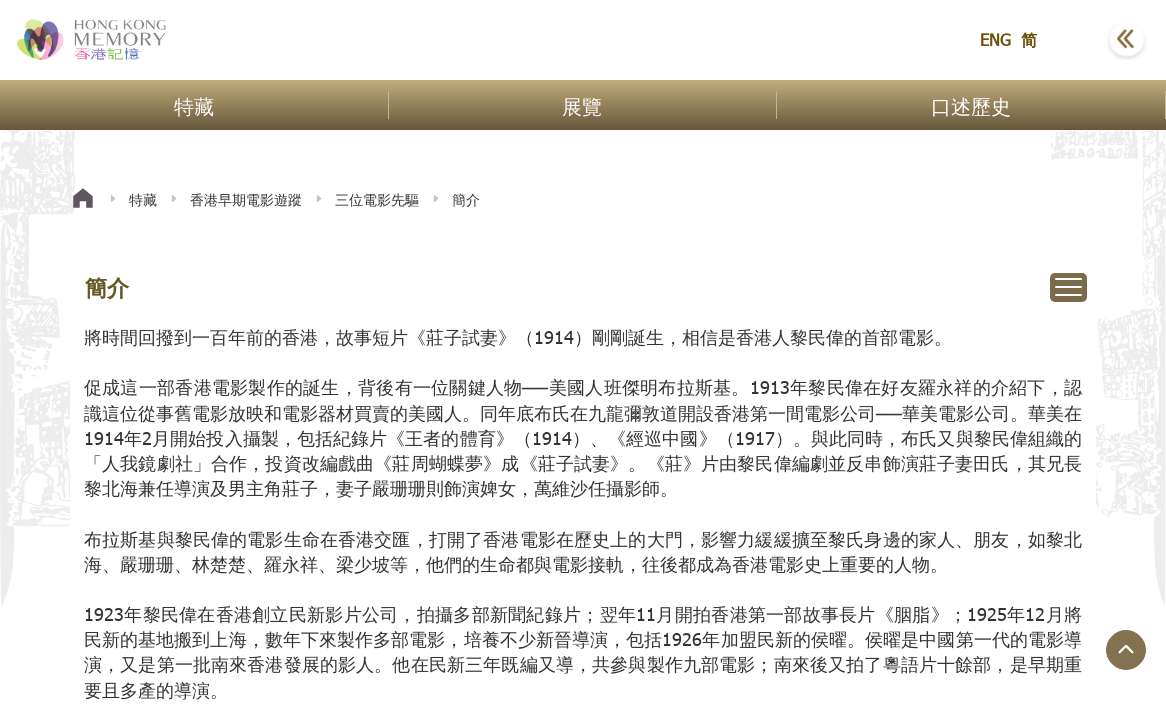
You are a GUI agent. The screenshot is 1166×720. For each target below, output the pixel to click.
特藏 (143, 199)
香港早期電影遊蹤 (246, 199)
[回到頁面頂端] (1126, 650)
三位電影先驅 (377, 199)
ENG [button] (995, 39)
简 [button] (1029, 39)
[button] (1077, 40)
